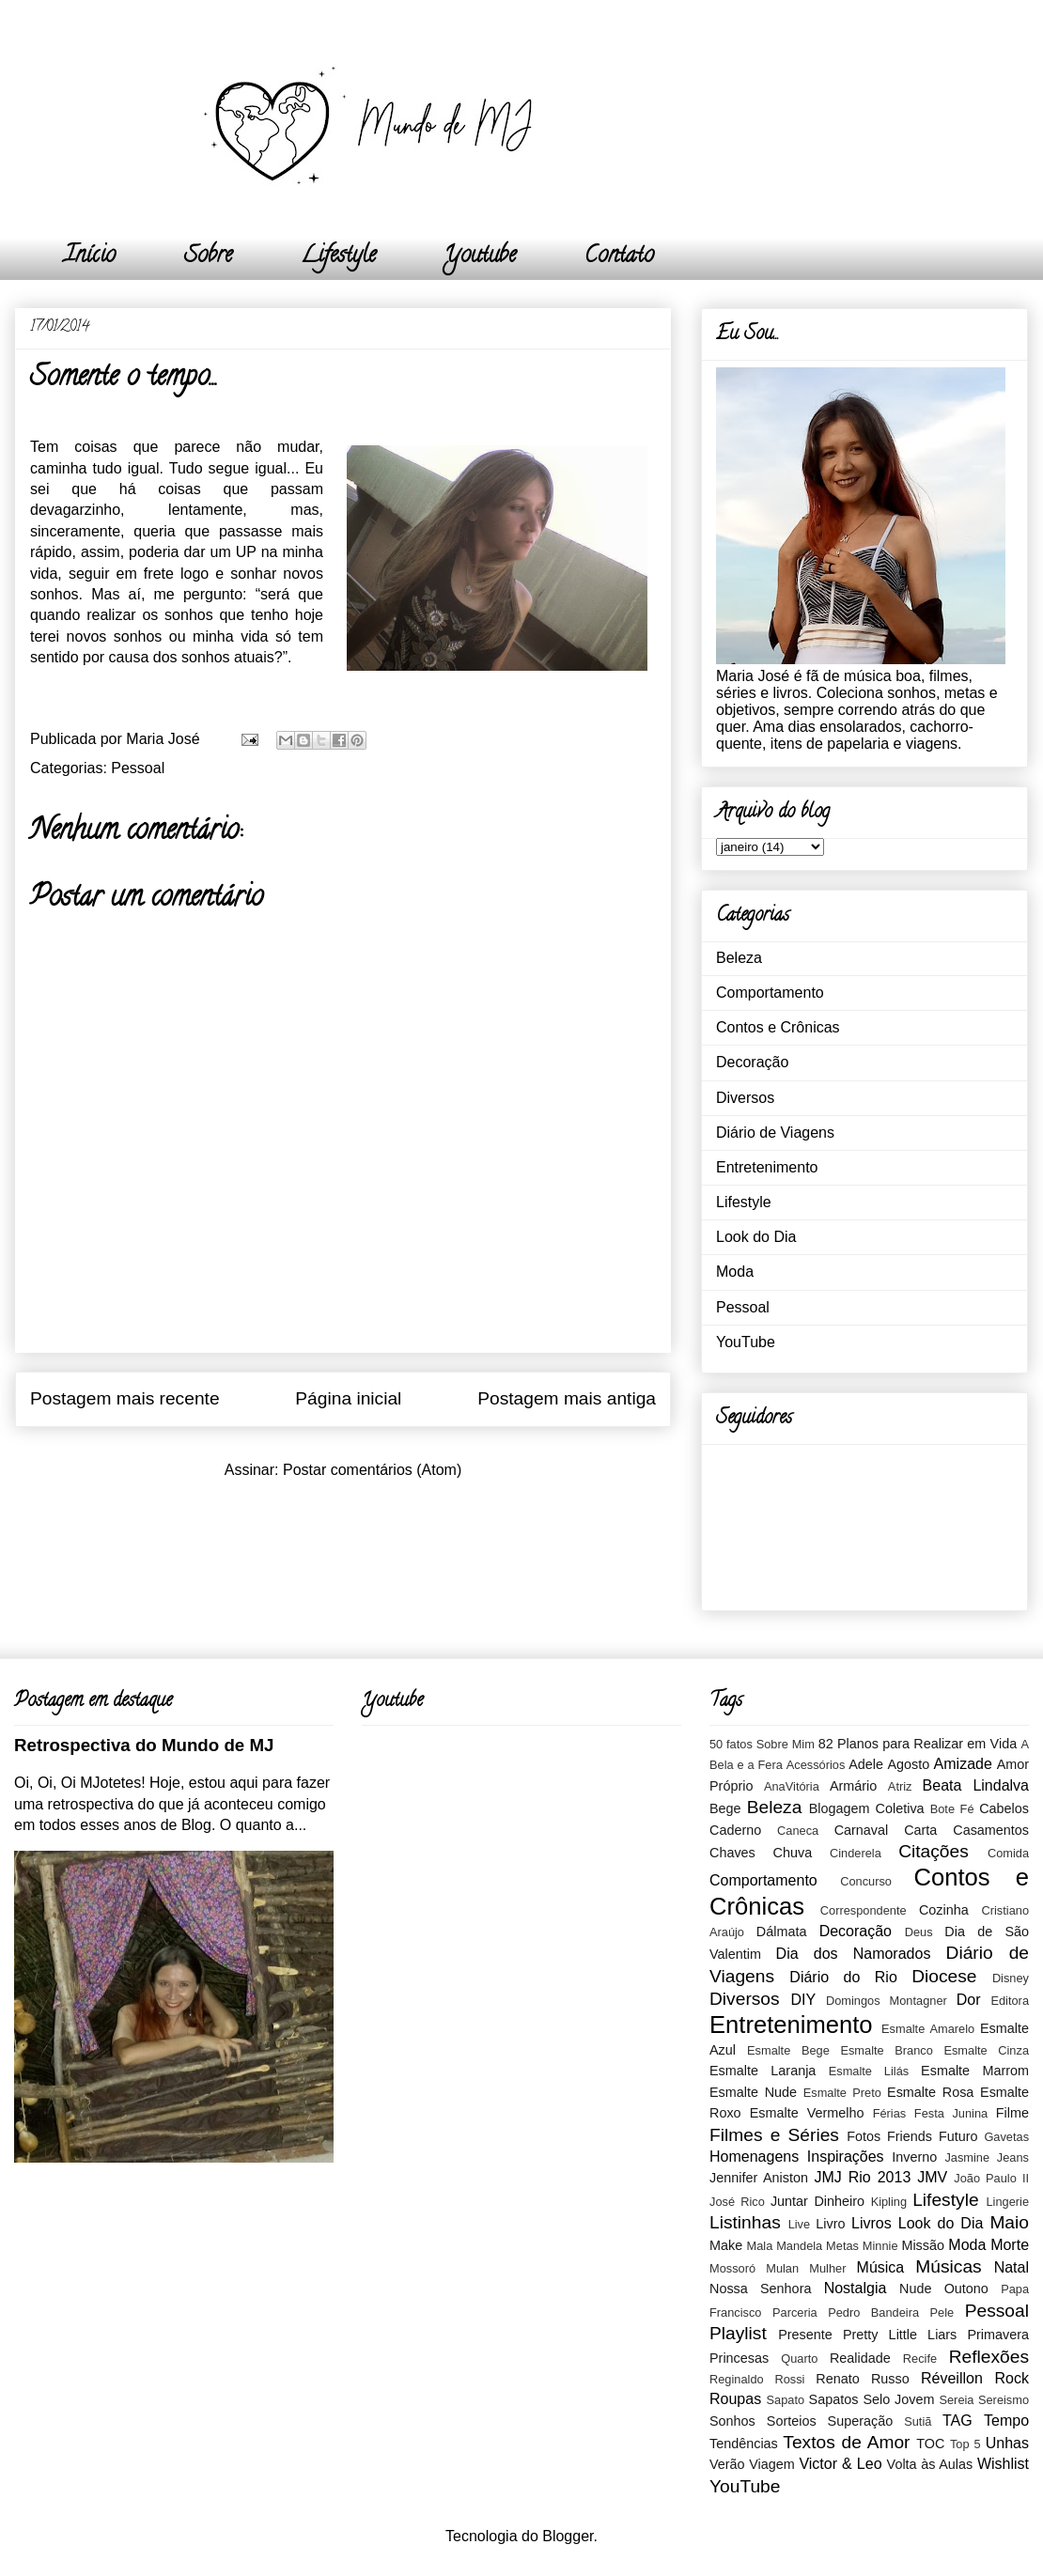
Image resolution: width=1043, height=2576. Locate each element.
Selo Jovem (898, 2399)
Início (90, 257)
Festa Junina (951, 2113)
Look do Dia (756, 1237)
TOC (930, 2443)
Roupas (735, 2399)
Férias (890, 2113)
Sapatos (834, 2399)
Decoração (752, 1062)
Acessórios (816, 1765)
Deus (919, 1932)
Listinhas (745, 2222)
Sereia (956, 2400)
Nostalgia (855, 2288)
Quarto (799, 2358)
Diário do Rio (842, 1977)
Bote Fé (952, 1809)
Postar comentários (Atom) (372, 1470)
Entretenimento (767, 1167)
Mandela (799, 2246)
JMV (932, 2177)
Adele (865, 1764)
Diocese (943, 1976)
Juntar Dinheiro (817, 2201)
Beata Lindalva (976, 1785)
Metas (842, 2246)
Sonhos (732, 2421)
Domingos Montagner (886, 2001)
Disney (1010, 1978)
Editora (1009, 2001)
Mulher (827, 2268)
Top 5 (965, 2444)
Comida (1008, 1853)
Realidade (860, 2358)
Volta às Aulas (930, 2464)
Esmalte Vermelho (807, 2112)
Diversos (745, 1098)
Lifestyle (338, 257)
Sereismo (1003, 2400)
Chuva (793, 1852)
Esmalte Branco (886, 2050)
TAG (957, 2421)
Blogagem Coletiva (867, 1808)
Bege (725, 1808)
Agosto (908, 1764)
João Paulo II (991, 2178)
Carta (920, 1830)
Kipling (889, 2202)
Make (725, 2245)
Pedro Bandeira (873, 2312)
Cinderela (855, 1853)
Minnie (880, 2246)
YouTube (745, 1342)
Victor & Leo (840, 2464)
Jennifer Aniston (758, 2177)
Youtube (480, 257)
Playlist (738, 2333)
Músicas (948, 2266)
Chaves (732, 1852)
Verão (727, 2464)
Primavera (998, 2334)
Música (881, 2267)
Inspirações (845, 2157)
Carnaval (861, 1830)
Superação (861, 2421)
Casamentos (991, 1830)
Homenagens (754, 2157)
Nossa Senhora (760, 2288)
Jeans (1013, 2157)
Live (799, 2224)
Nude (915, 2288)
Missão (922, 2245)
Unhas (1007, 2443)
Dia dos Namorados (853, 1954)
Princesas (739, 2358)
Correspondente (863, 1910)
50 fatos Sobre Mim (762, 1744)
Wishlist (1003, 2464)
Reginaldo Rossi (756, 2379)
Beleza (739, 958)
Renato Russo (862, 2378)
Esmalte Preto (842, 2093)
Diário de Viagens (775, 1133)
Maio (1009, 2222)
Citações (933, 1851)
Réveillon (952, 2378)
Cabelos (1004, 1808)
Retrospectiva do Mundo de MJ (143, 1745)
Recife (920, 2358)
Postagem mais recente (125, 1398)
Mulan (782, 2268)
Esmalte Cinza (986, 2050)
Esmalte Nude (753, 2092)
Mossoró (732, 2268)
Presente (805, 2334)
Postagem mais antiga (566, 1398)
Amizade (963, 1764)
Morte (1009, 2245)
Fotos (863, 2136)
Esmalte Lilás (869, 2071)
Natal (1011, 2267)
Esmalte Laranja (762, 2070)
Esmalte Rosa (930, 2092)
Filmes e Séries (774, 2135)
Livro (830, 2223)
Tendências (743, 2443)
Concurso (866, 1881)
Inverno (914, 2157)
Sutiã (917, 2421)
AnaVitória (791, 1786)
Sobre (208, 257)
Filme (1012, 2112)
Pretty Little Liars (900, 2334)
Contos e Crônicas (778, 1027)
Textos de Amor (846, 2442)
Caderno (735, 1830)
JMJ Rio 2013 (862, 2177)
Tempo (1006, 2421)
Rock (1012, 2378)
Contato (619, 257)
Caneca (797, 1830)
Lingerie (1007, 2202)
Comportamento (770, 993)
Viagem (772, 2464)
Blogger (567, 2536)
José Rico (737, 2202)
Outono (966, 2288)
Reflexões (989, 2357)
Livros (871, 2223)
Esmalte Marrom (975, 2070)
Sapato (786, 2400)
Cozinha (944, 1909)
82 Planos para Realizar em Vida (918, 1743)
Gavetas (1006, 2137)
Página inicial (348, 1398)
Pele (942, 2312)
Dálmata (781, 1931)
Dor (969, 2000)
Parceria (794, 2312)
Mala (760, 2246)
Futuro (958, 2136)
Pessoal (137, 768)
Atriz (900, 1786)
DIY (803, 2000)
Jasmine (966, 2157)
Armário (853, 1785)
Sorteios (792, 2421)
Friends (909, 2136)
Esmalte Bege (788, 2050)
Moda (735, 1272)
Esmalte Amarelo (927, 2029)
